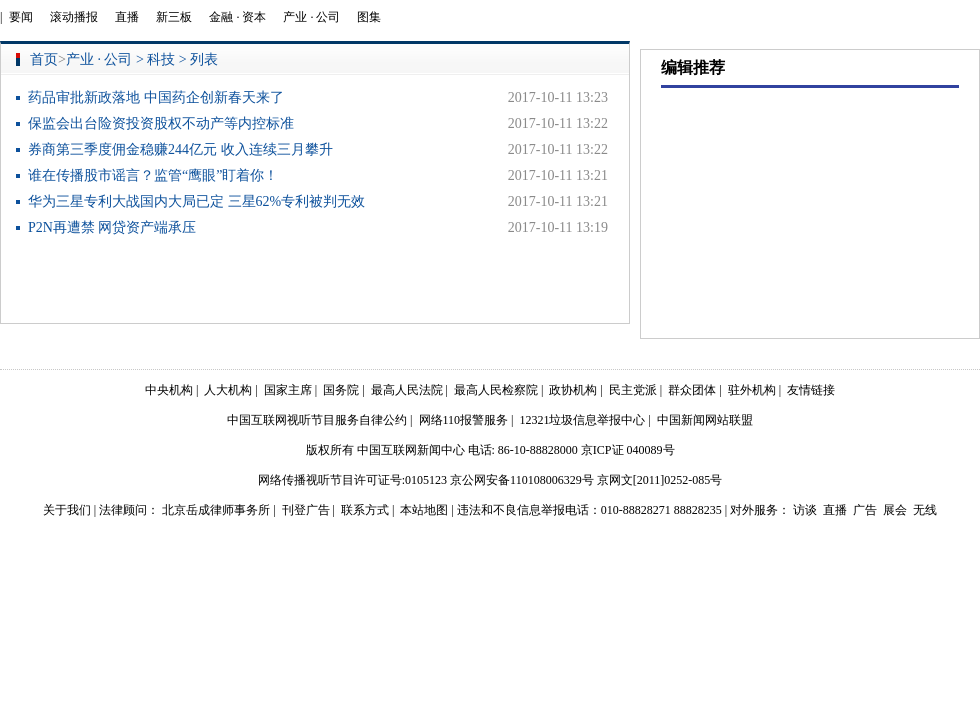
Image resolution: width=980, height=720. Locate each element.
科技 (161, 59)
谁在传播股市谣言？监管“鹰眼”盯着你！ (153, 175)
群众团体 (692, 390)
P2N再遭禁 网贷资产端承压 (112, 227)
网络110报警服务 (464, 420)
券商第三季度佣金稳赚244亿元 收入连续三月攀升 (180, 149)
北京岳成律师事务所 (216, 510)
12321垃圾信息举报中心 (582, 420)
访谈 (805, 510)
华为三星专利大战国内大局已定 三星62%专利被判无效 (196, 201)
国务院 (341, 390)
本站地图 (424, 510)
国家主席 (288, 390)
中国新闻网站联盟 (705, 420)
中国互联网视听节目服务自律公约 (317, 420)
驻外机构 (752, 390)
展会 (895, 510)
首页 (44, 59)
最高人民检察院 (496, 390)
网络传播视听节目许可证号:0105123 (352, 480)
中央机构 (169, 390)
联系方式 (365, 510)
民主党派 (633, 390)
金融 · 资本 (237, 17)
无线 (925, 510)
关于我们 (67, 510)
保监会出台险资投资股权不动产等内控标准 (161, 123)
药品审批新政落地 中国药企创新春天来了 (156, 97)
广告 (865, 510)
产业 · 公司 (311, 17)
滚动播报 (74, 17)
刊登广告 (306, 510)
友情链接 (811, 390)
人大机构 (228, 390)
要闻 (21, 17)
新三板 (174, 17)
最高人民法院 (407, 390)
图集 (369, 17)
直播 (127, 17)
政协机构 (573, 390)
